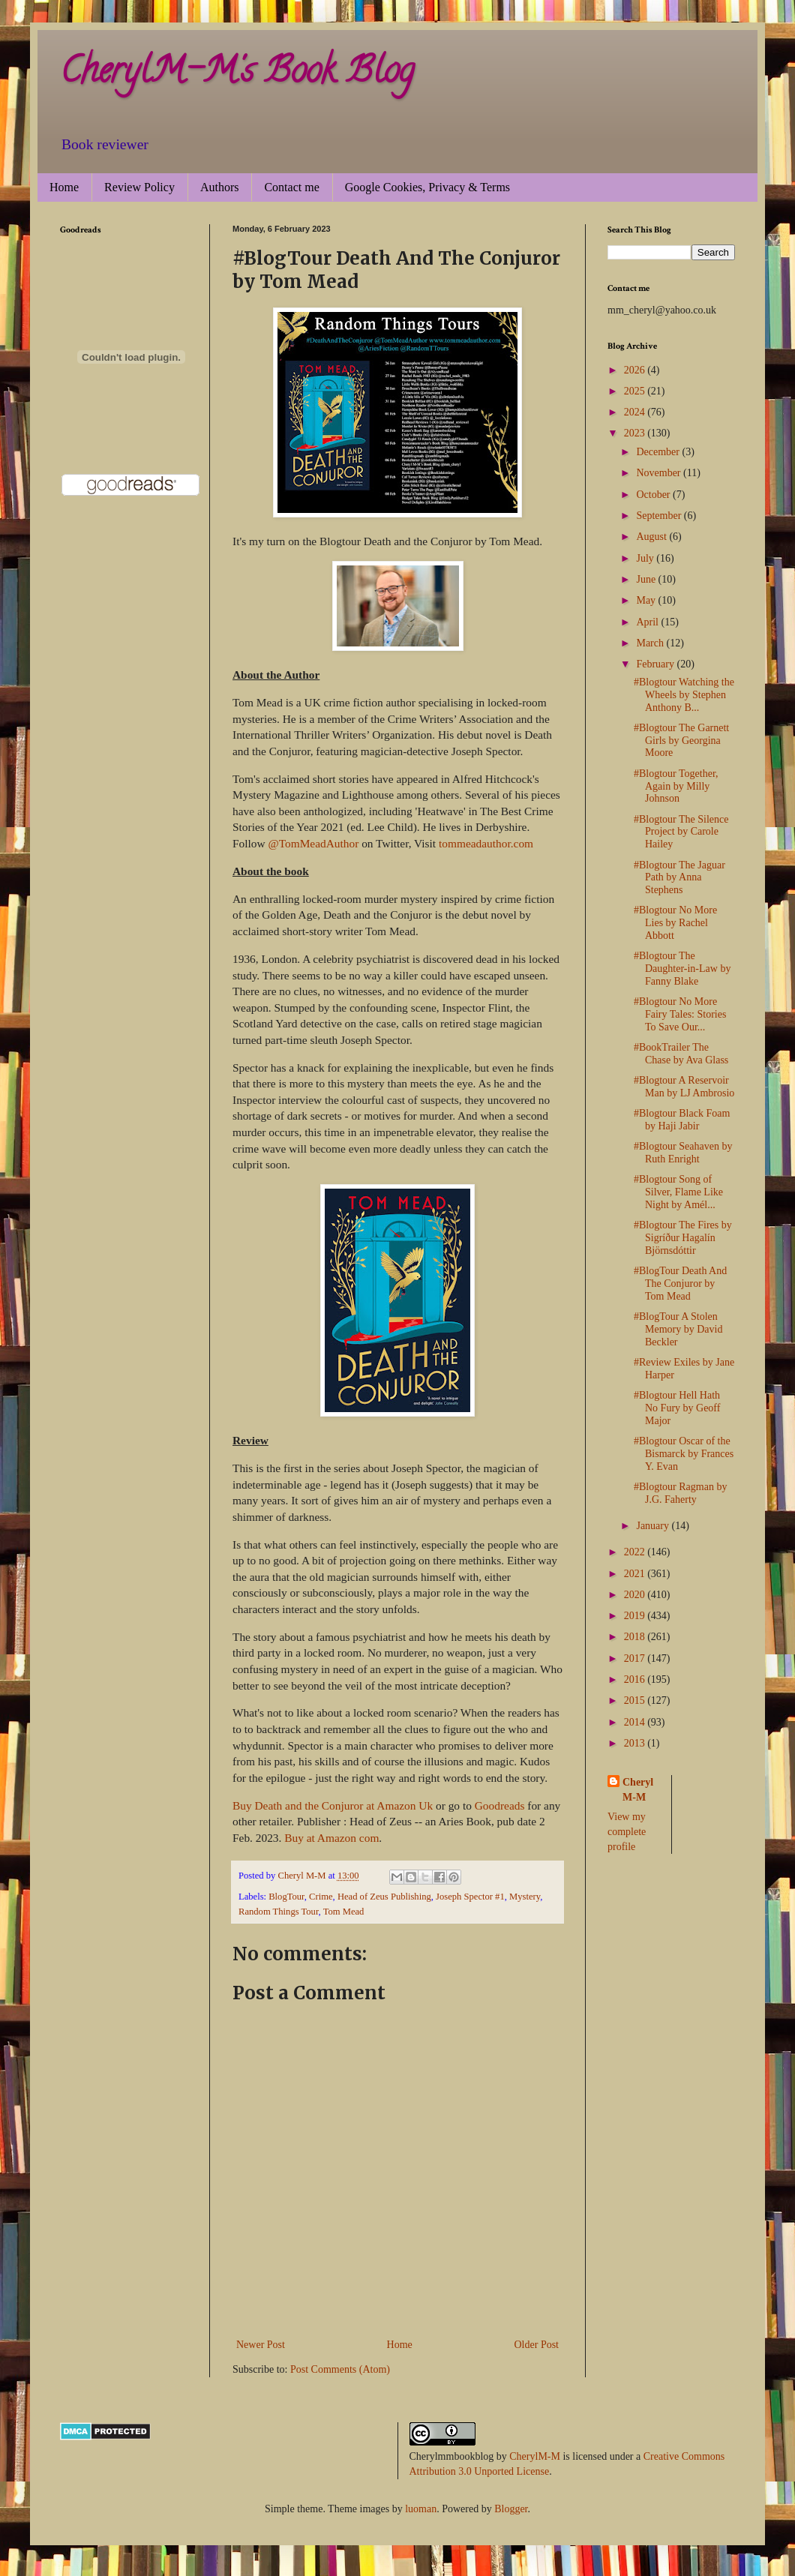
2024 (636, 412)
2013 (636, 1743)
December (659, 451)
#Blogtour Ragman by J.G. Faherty (680, 1493)
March (651, 643)
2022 (636, 1552)
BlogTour (286, 1896)
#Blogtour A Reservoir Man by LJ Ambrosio (684, 1087)
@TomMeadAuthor (313, 843)
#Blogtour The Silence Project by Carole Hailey (681, 832)
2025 (636, 391)
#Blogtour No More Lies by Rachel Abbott (675, 922)
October (654, 494)
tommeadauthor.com (486, 843)
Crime (320, 1896)
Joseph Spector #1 (470, 1896)
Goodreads (500, 1805)
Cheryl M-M (637, 1790)
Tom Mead (343, 1911)
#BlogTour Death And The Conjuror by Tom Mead (680, 1283)
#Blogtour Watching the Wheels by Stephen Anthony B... (684, 694)
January (653, 1525)
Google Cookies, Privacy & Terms (427, 187)
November (659, 472)
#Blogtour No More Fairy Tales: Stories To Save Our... (680, 1014)
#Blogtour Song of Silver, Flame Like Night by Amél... (678, 1192)
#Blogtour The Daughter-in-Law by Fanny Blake (682, 968)
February (656, 664)
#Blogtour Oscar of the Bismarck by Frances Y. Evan (684, 1453)
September (659, 515)
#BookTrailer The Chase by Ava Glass (681, 1054)
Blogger (510, 2509)
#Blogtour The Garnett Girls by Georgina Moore (681, 740)
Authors (219, 187)
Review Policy (139, 187)
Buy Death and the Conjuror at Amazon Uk (332, 1805)
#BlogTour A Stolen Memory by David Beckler (678, 1329)
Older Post (537, 2344)
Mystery (524, 1896)
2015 (636, 1700)
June (647, 579)
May (647, 600)
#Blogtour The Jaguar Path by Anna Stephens (679, 877)
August (652, 536)
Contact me (291, 187)
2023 (636, 433)
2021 (636, 1573)
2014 (636, 1722)
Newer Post (260, 2344)
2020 (636, 1594)
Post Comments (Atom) (340, 2369)
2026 (636, 370)
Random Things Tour (278, 1911)
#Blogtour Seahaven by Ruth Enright (683, 1153)
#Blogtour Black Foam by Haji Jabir (682, 1120)
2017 (636, 1658)
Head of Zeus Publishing (384, 1896)
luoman (420, 2509)
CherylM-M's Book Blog (237, 74)
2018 (636, 1636)
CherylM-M (534, 2456)
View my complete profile (627, 1831)
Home (64, 187)
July (646, 558)
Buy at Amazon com (331, 1837)
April (648, 622)
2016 (636, 1679)
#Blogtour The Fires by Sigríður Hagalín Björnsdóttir (683, 1237)
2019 (636, 1615)
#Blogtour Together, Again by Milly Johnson (676, 786)
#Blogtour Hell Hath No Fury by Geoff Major (677, 1408)
